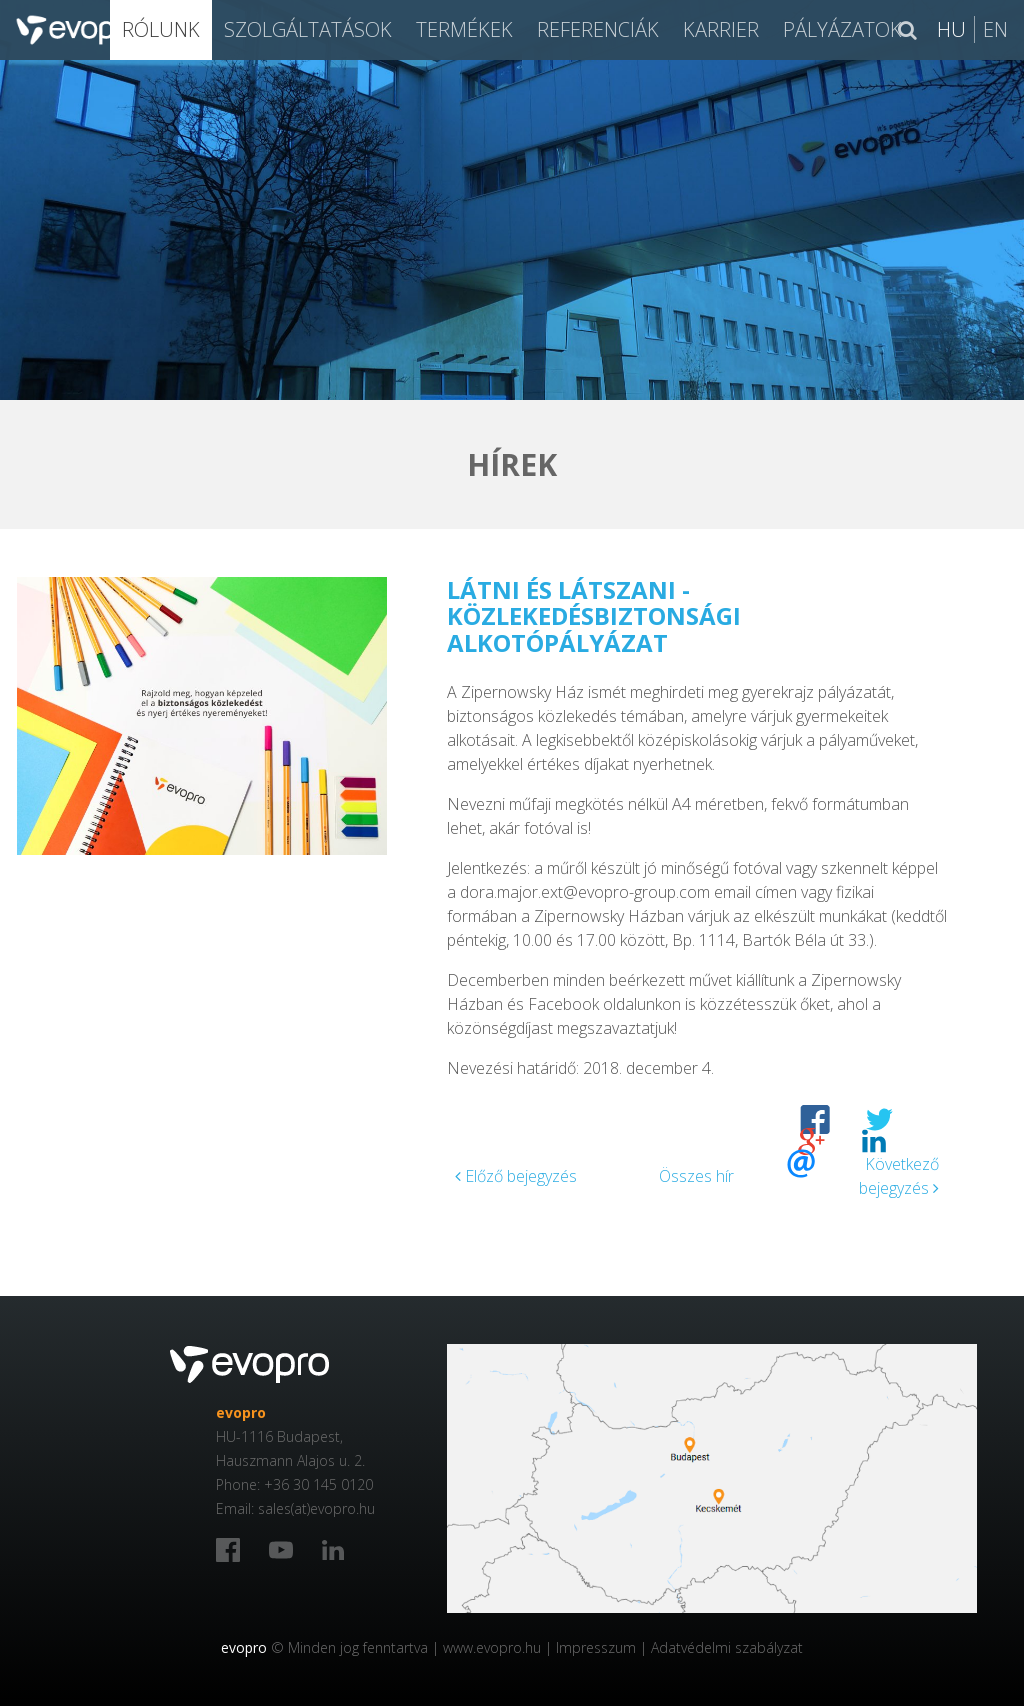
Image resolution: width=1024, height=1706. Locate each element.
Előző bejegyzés (516, 1176)
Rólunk (161, 29)
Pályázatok (842, 29)
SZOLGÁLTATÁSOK (308, 29)
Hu (951, 29)
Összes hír (696, 1176)
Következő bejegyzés (899, 1176)
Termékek (464, 29)
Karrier (721, 29)
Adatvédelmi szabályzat (727, 1647)
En (995, 29)
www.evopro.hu (492, 1647)
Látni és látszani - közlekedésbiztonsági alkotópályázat (594, 616)
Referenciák (598, 29)
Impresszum (596, 1647)
